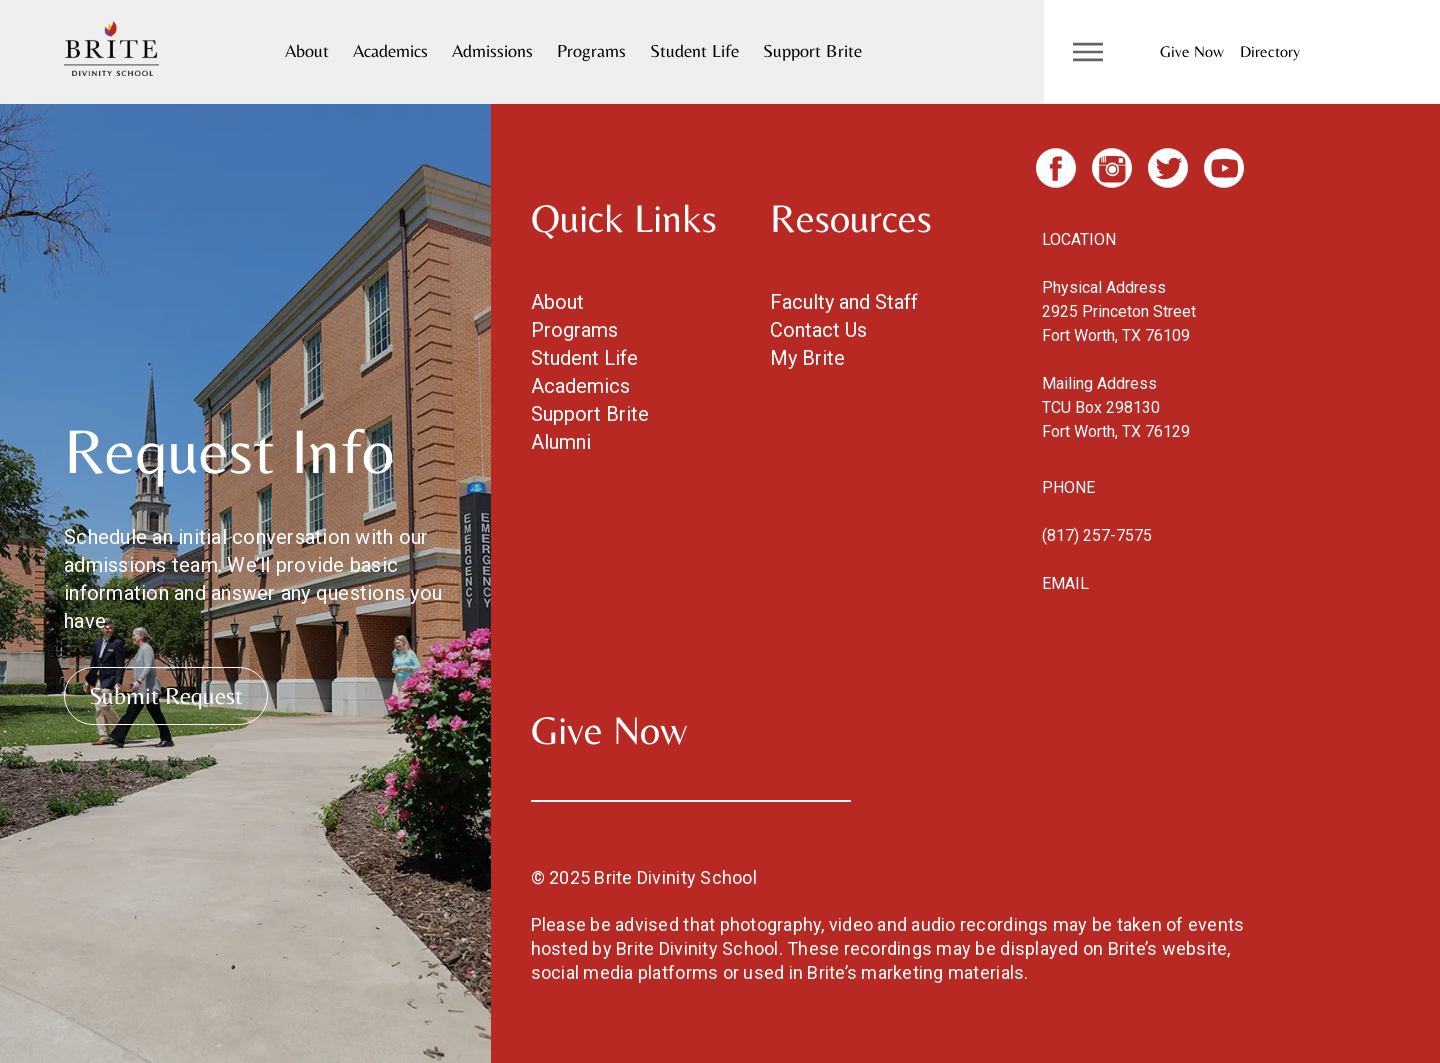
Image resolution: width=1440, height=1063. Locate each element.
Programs (591, 50)
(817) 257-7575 (1097, 535)
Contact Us (818, 330)
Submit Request (166, 695)
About (307, 50)
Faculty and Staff (844, 302)
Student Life (694, 50)
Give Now (1192, 51)
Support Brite (812, 50)
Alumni (561, 442)
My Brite (807, 358)
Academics (390, 50)
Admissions (492, 50)
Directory (1270, 51)
